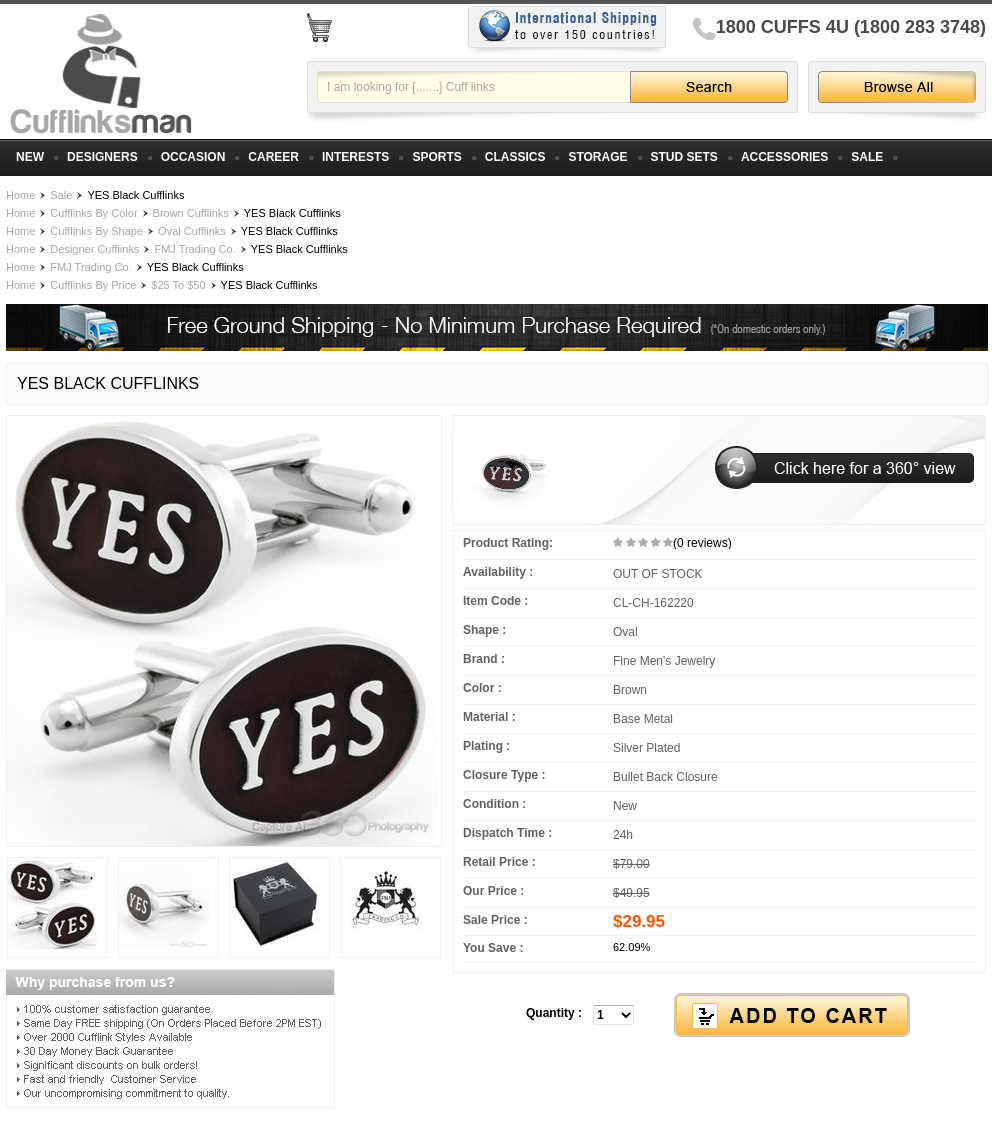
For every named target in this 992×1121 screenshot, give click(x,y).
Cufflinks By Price (93, 285)
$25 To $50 (178, 285)
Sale (61, 195)
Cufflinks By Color (93, 213)
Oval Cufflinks (192, 231)
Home (20, 195)
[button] (719, 1016)
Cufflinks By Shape (96, 231)
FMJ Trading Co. (194, 249)
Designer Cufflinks (94, 249)
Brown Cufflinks (191, 213)
